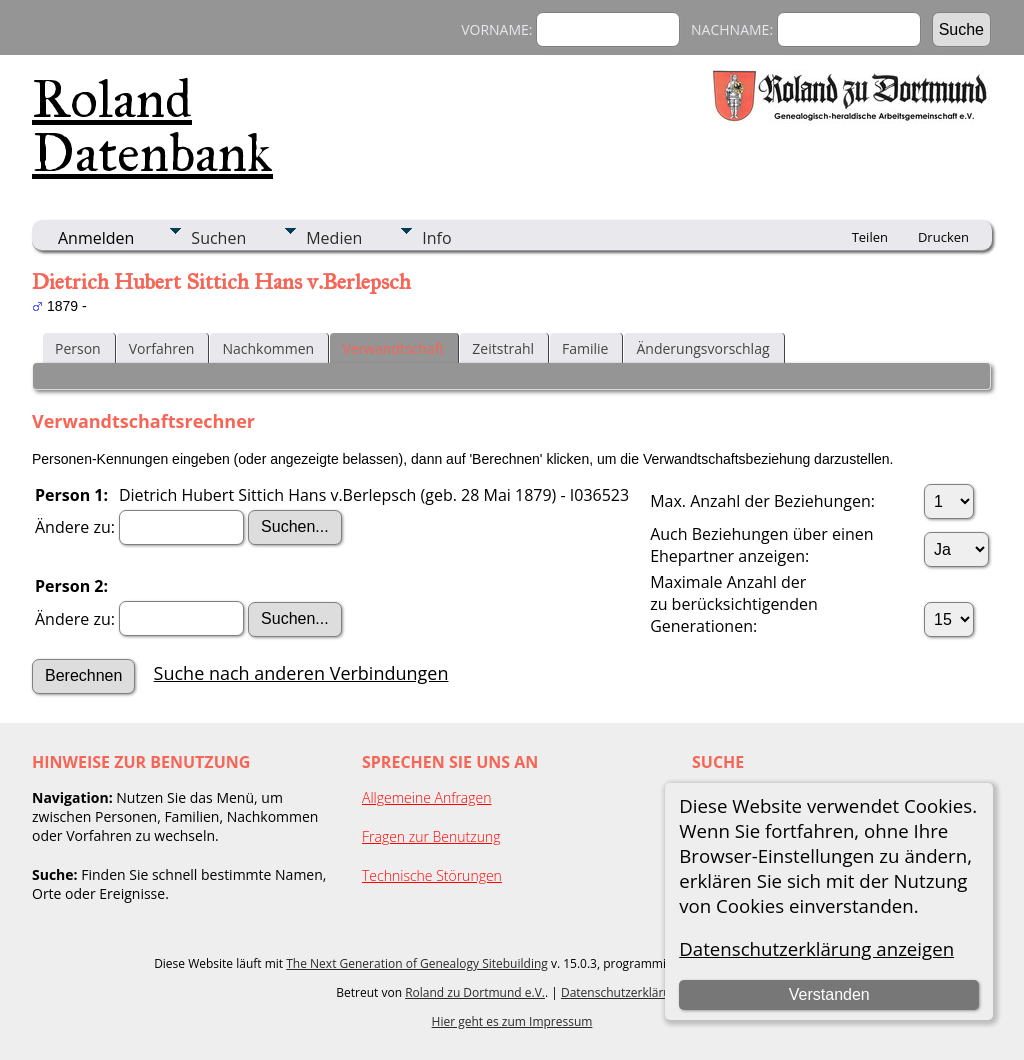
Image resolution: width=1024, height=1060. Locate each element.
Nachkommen (268, 348)
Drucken (943, 237)
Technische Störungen (432, 875)
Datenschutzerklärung (623, 992)
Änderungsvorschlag (702, 348)
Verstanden (829, 994)
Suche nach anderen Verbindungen (301, 673)
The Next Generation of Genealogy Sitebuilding (417, 963)
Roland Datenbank (152, 126)
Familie (585, 348)
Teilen (870, 237)
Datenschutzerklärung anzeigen (816, 948)
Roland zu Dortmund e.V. (475, 992)
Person (78, 348)
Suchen (218, 238)
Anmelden (96, 238)
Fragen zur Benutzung (431, 836)
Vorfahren (162, 348)
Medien (334, 238)
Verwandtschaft (393, 348)
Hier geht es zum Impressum (512, 1021)
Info (436, 238)
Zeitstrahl (503, 348)
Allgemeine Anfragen (427, 797)
